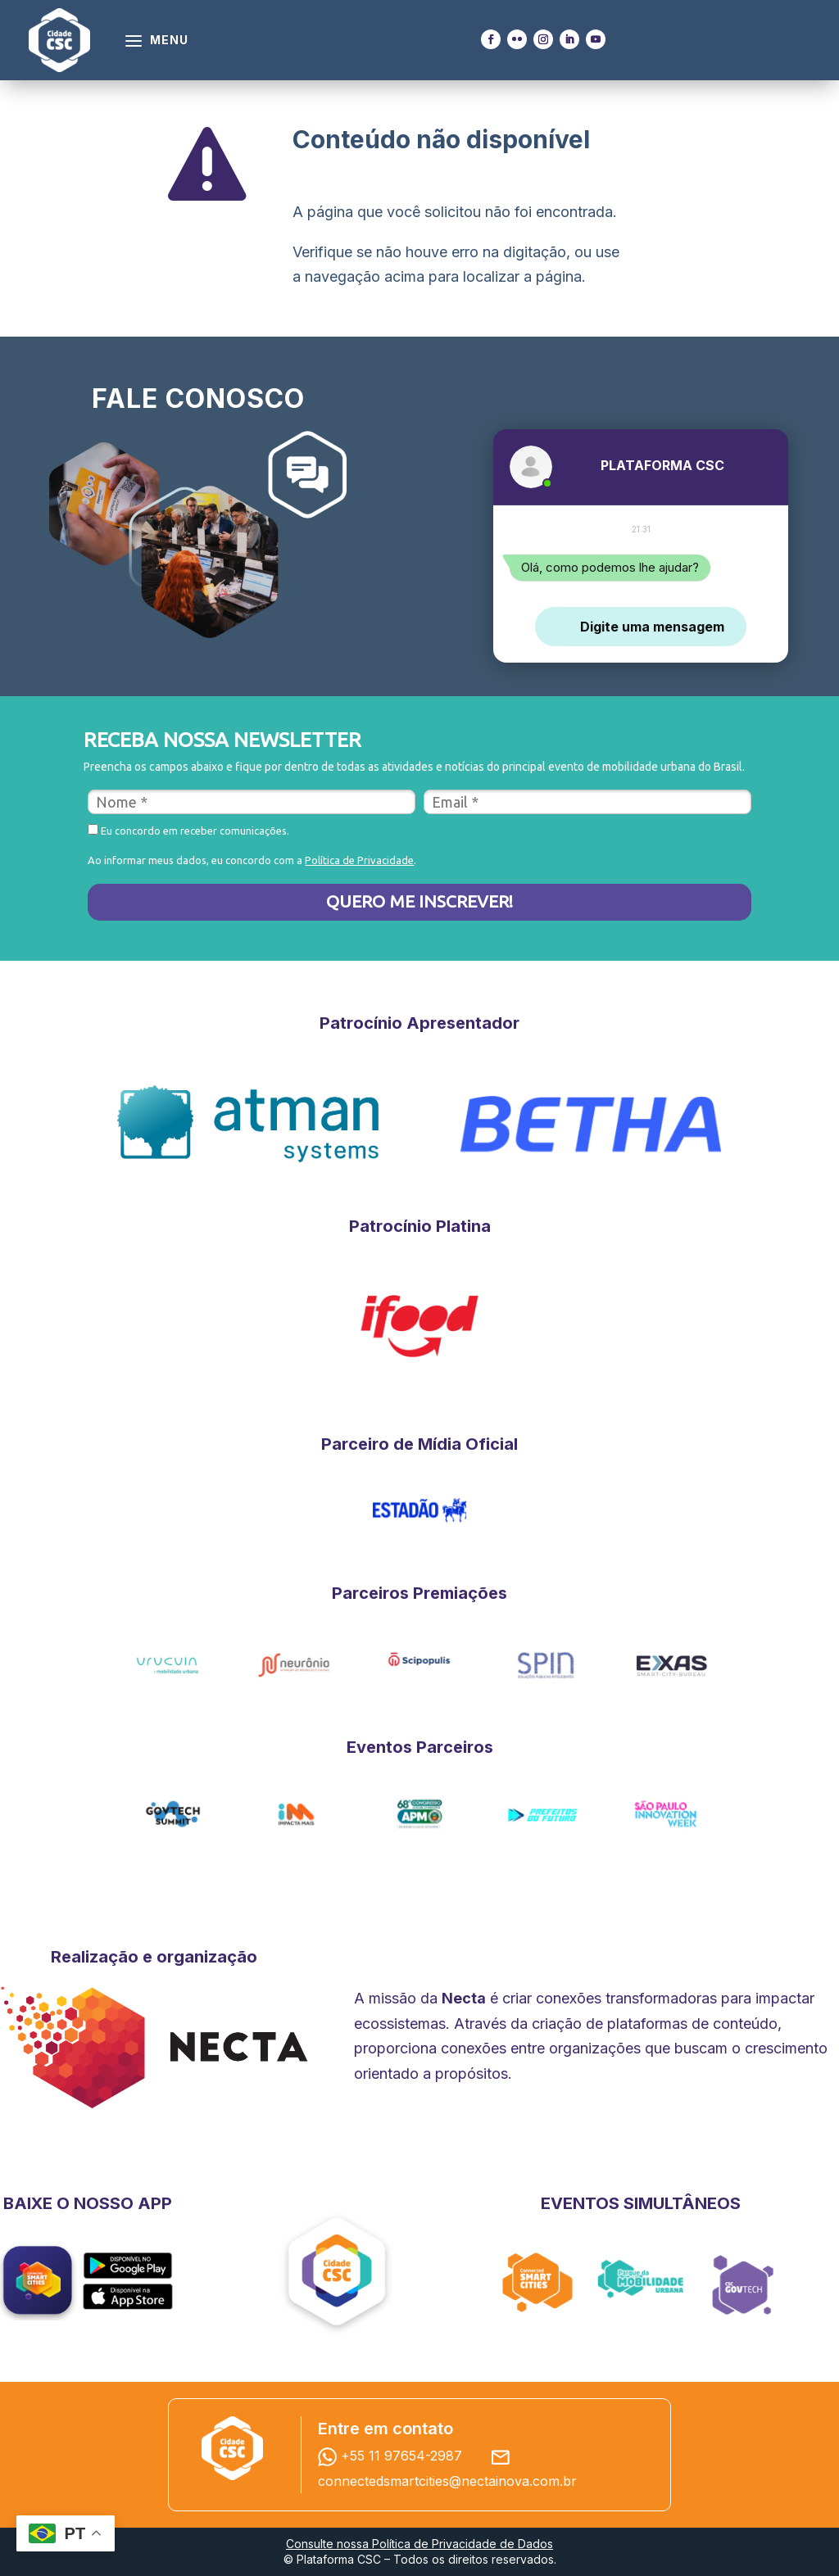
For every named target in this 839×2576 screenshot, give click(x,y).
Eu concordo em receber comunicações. (188, 830)
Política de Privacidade (359, 860)
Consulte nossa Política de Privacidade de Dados (419, 2544)
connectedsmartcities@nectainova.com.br (447, 2481)
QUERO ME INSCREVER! (419, 901)
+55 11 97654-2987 (394, 2455)
